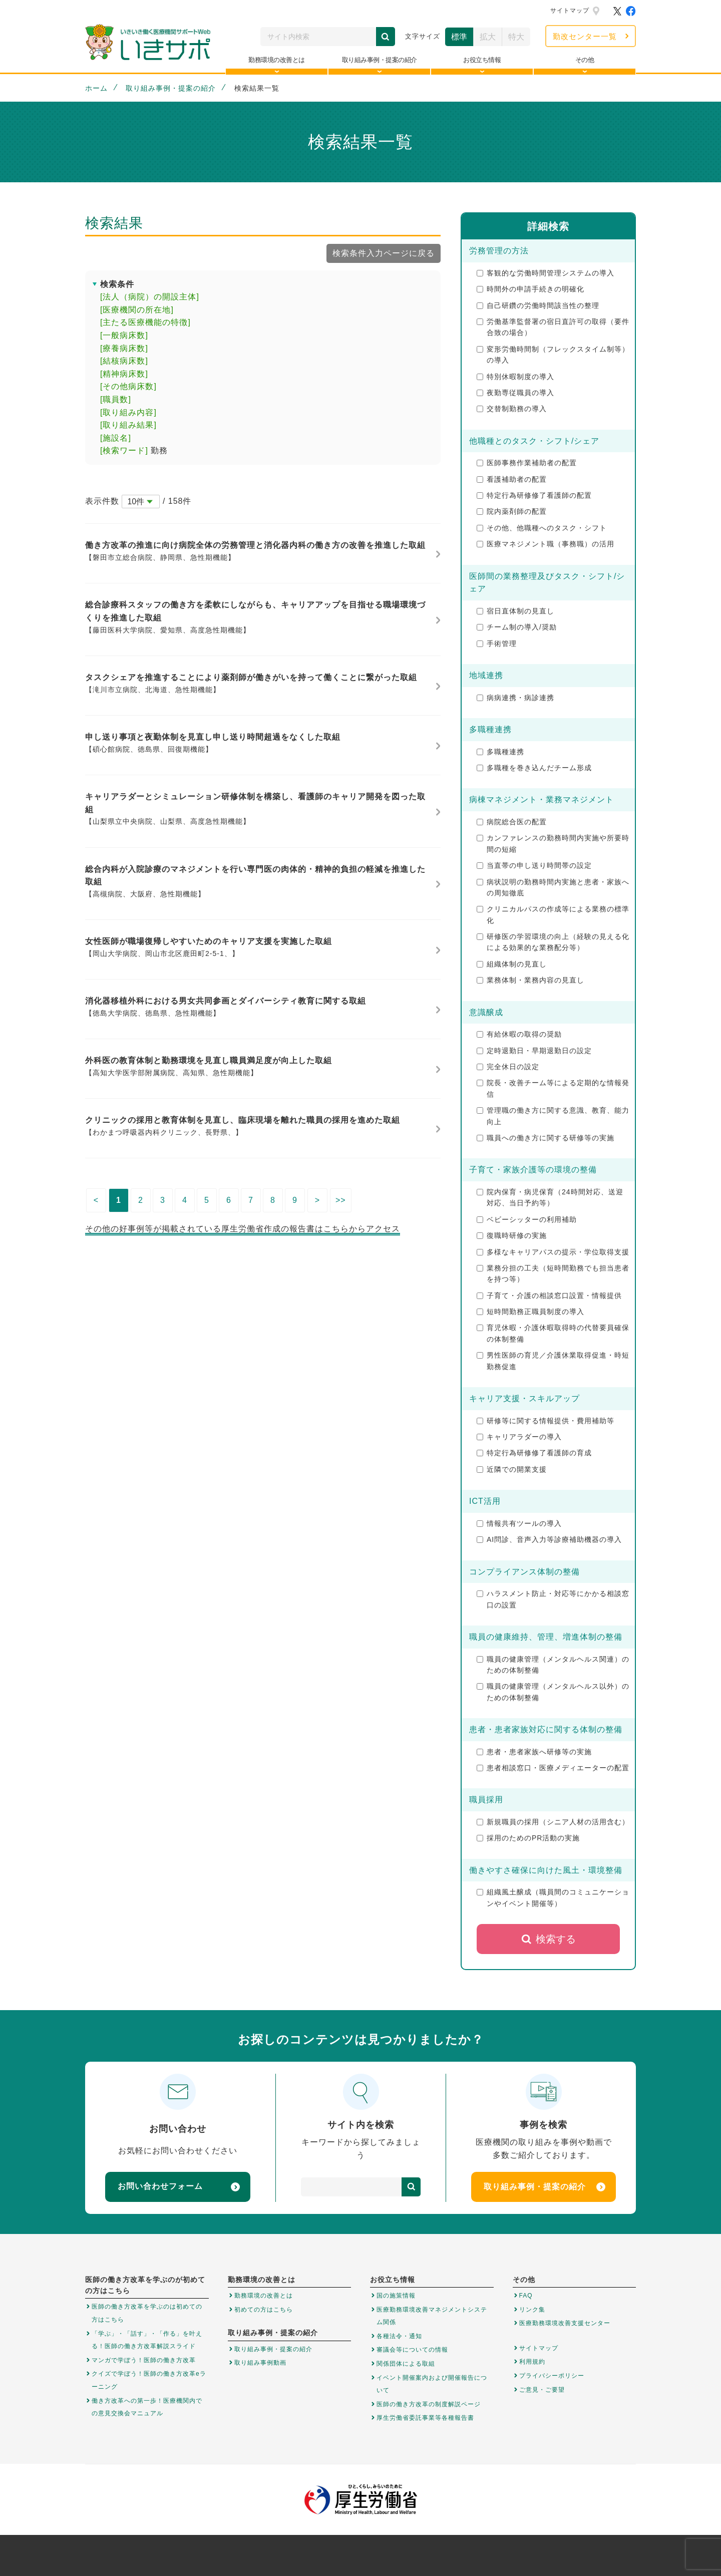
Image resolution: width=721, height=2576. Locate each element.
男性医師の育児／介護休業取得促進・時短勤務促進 (553, 1360)
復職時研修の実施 (512, 1235)
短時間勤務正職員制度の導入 (530, 1312)
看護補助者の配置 (512, 479)
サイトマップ (569, 10)
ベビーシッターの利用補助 (527, 1219)
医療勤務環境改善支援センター (564, 2323)
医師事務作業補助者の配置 (527, 463)
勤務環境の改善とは (263, 2295)
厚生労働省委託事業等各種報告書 (425, 2417)
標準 (459, 37)
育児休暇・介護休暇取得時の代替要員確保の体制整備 (553, 1333)
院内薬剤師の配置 (512, 511)
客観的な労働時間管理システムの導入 (545, 273)
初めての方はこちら (263, 2309)
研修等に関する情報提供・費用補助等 (545, 1421)
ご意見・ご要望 (542, 2389)
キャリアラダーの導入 (519, 1437)
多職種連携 (500, 752)
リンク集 (532, 2309)
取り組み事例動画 (260, 2362)
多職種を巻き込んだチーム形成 (534, 768)
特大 (516, 37)
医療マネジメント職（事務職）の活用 (545, 544)
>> (340, 1200)
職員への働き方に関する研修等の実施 (545, 1138)
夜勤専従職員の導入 (515, 393)
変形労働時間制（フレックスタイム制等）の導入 (553, 354)
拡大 (488, 37)
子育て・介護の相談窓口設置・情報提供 (549, 1296)
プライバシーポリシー (551, 2375)
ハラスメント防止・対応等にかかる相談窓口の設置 (553, 1598)
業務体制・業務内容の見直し (530, 980)
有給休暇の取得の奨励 (519, 1034)
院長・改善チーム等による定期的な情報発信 (553, 1088)
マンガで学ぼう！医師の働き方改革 (144, 2360)
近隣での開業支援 (512, 1469)
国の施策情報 (396, 2295)
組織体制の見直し (512, 964)
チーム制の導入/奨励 (517, 627)
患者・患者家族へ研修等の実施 (534, 1752)
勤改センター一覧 (585, 36)
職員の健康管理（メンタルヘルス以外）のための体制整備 (553, 1691)
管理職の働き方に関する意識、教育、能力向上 (553, 1115)
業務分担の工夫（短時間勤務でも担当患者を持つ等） (553, 1273)
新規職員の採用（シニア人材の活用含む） (553, 1822)
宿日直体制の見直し (515, 611)
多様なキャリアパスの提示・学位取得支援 (553, 1252)
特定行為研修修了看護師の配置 (534, 495)
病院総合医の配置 (512, 822)
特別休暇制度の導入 (515, 377)
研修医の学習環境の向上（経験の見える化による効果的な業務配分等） (553, 941)
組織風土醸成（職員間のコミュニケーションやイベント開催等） (553, 1897)
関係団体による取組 (406, 2363)
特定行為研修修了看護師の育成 (534, 1453)
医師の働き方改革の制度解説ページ (429, 2404)
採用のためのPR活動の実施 (528, 1838)
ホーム (96, 88)
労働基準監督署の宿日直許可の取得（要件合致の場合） (553, 327)
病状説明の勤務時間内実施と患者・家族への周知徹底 (553, 887)
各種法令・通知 (399, 2336)
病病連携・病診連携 (515, 698)
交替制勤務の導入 (512, 409)
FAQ (526, 2295)
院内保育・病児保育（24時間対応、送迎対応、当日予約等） (550, 1197)
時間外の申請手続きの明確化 (530, 289)
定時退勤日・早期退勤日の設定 (534, 1051)
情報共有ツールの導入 (519, 1523)
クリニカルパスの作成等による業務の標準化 (553, 914)
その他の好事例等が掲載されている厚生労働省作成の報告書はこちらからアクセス (242, 1228)
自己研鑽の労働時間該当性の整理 (538, 305)
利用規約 (532, 2361)
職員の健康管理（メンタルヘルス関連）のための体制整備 (553, 1664)
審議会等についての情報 (412, 2349)
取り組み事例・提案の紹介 (171, 88)
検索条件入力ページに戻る (383, 253)
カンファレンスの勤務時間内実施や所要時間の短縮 (553, 843)
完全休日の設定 (508, 1067)
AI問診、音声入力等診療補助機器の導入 (549, 1539)
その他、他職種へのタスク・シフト (542, 528)
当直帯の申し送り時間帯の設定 (534, 865)
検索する (548, 1939)
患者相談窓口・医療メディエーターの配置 (553, 1768)
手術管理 (497, 643)
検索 (385, 36)
